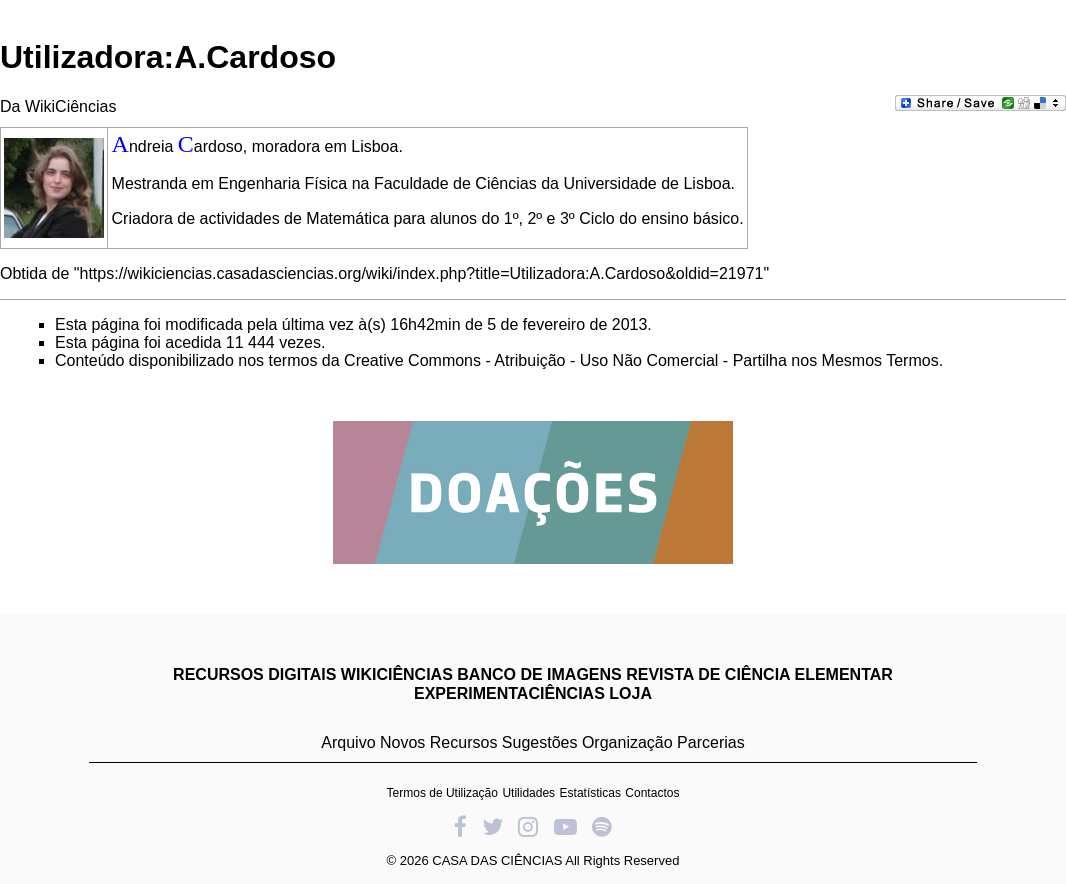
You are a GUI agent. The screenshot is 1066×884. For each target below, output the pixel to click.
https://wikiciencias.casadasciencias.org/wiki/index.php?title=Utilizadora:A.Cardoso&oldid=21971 (422, 273)
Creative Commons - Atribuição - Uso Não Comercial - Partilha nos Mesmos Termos (641, 360)
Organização (627, 742)
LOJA (630, 693)
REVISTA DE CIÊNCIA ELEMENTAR (759, 674)
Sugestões (540, 742)
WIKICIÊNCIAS (397, 674)
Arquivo (348, 742)
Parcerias (711, 742)
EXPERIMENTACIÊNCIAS (509, 693)
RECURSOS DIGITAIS (254, 674)
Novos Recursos (438, 742)
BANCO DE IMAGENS (539, 674)
